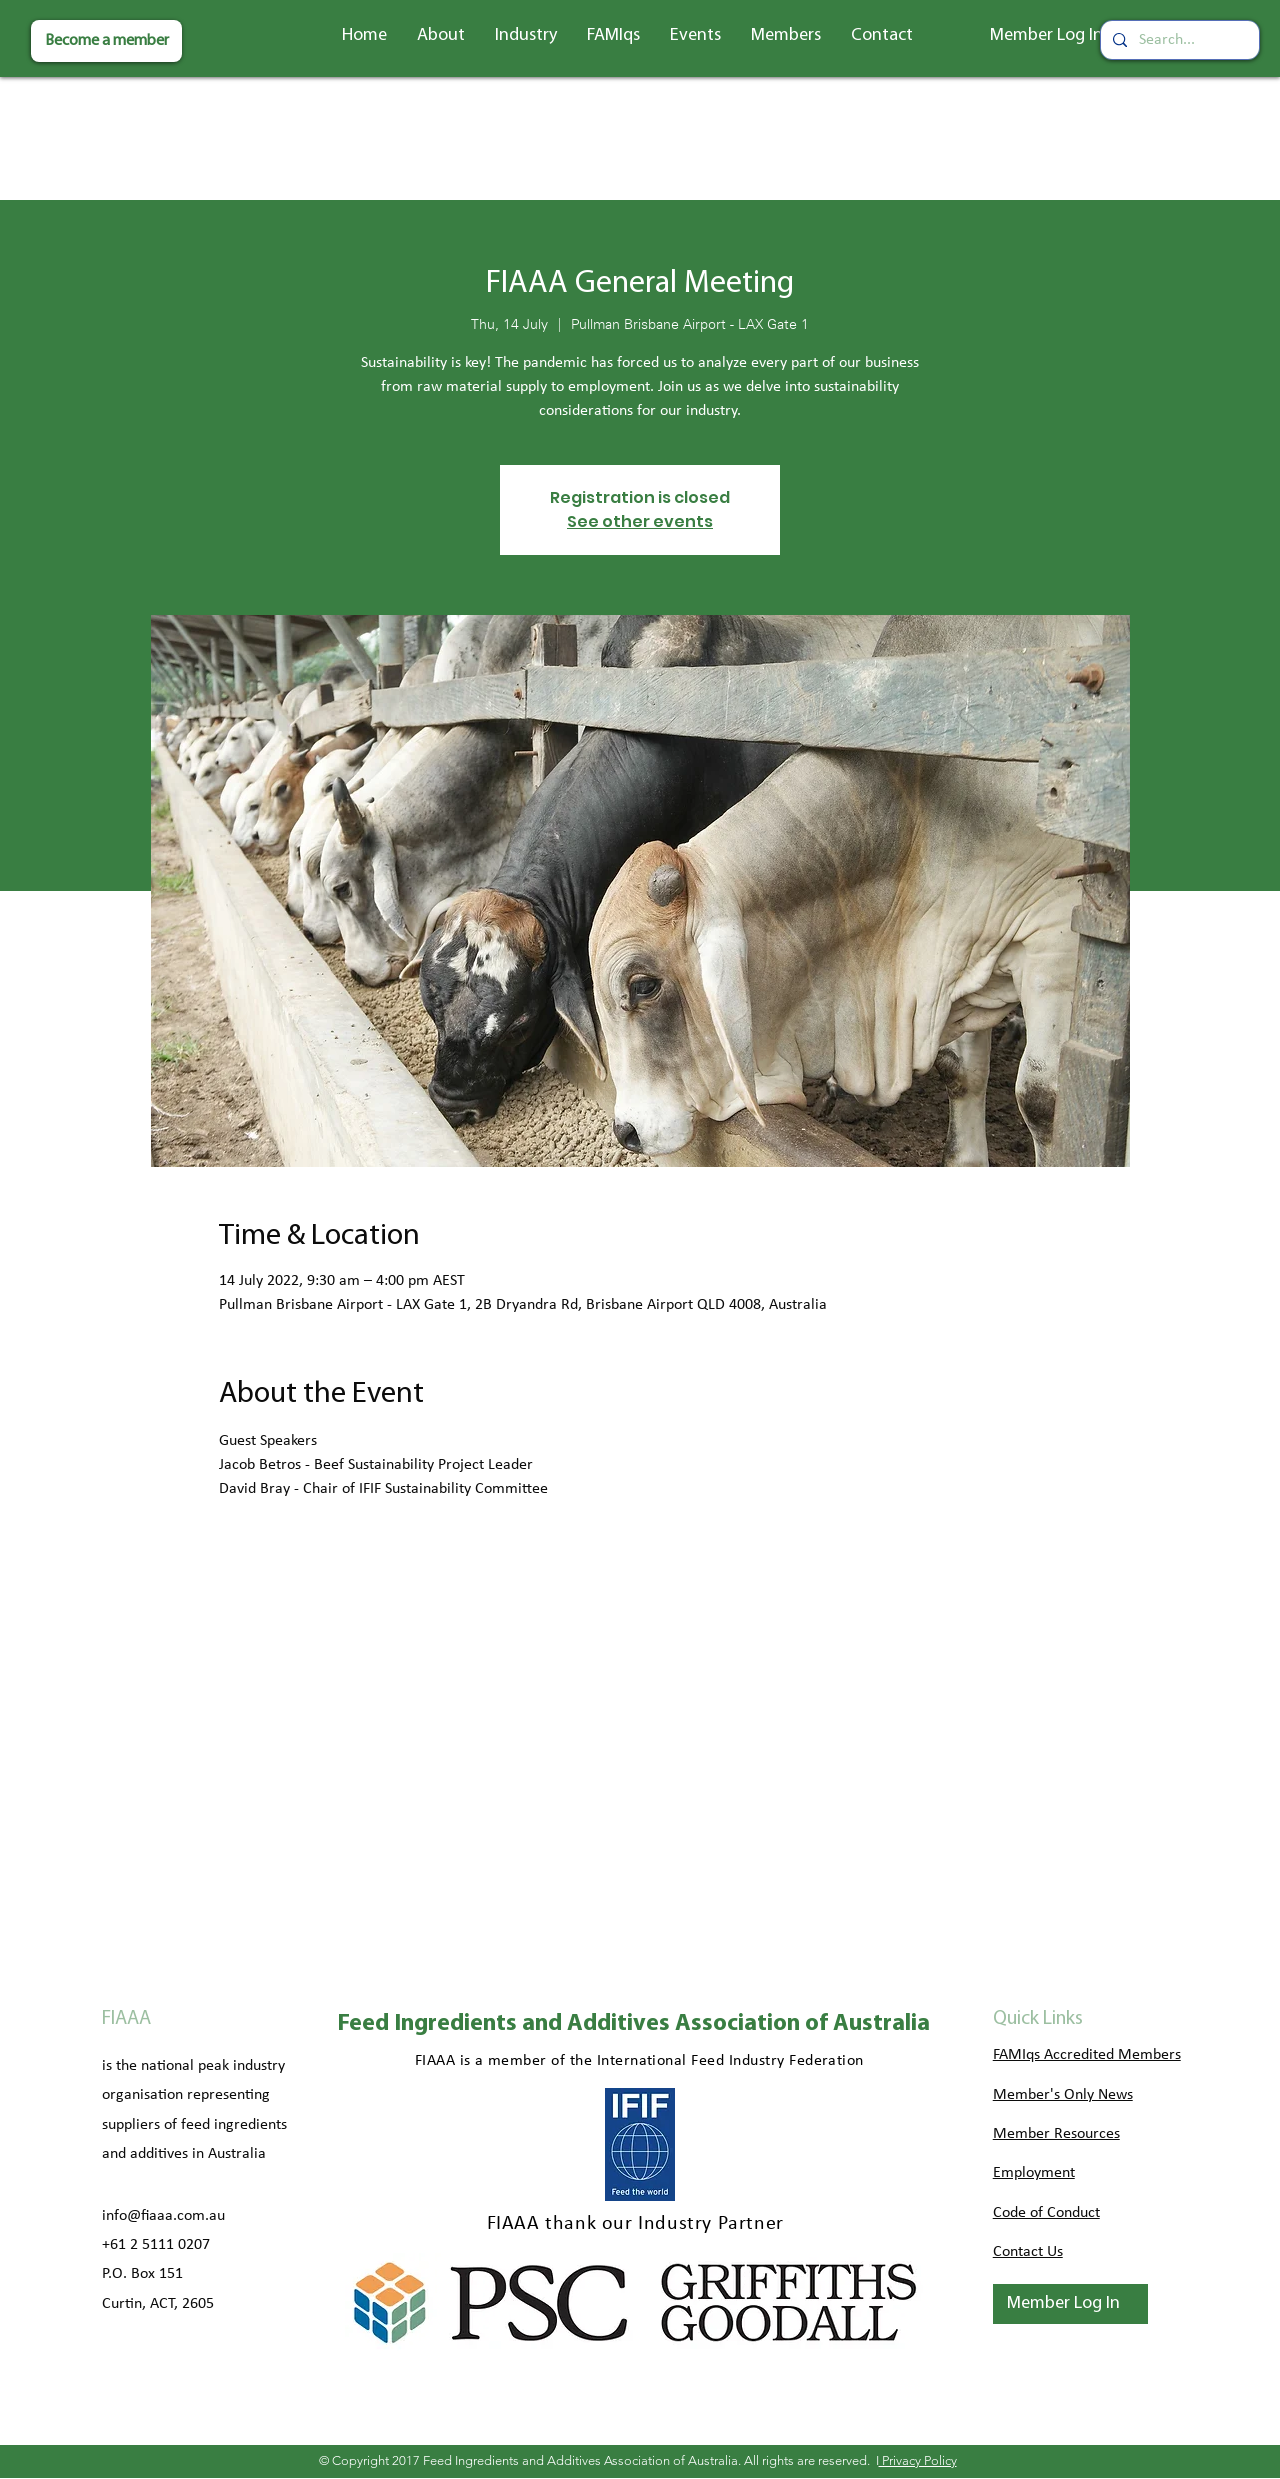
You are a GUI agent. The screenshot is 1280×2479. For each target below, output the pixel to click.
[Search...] (1178, 40)
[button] (441, 36)
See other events (640, 521)
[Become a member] (106, 41)
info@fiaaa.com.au (163, 2216)
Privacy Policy (918, 2460)
